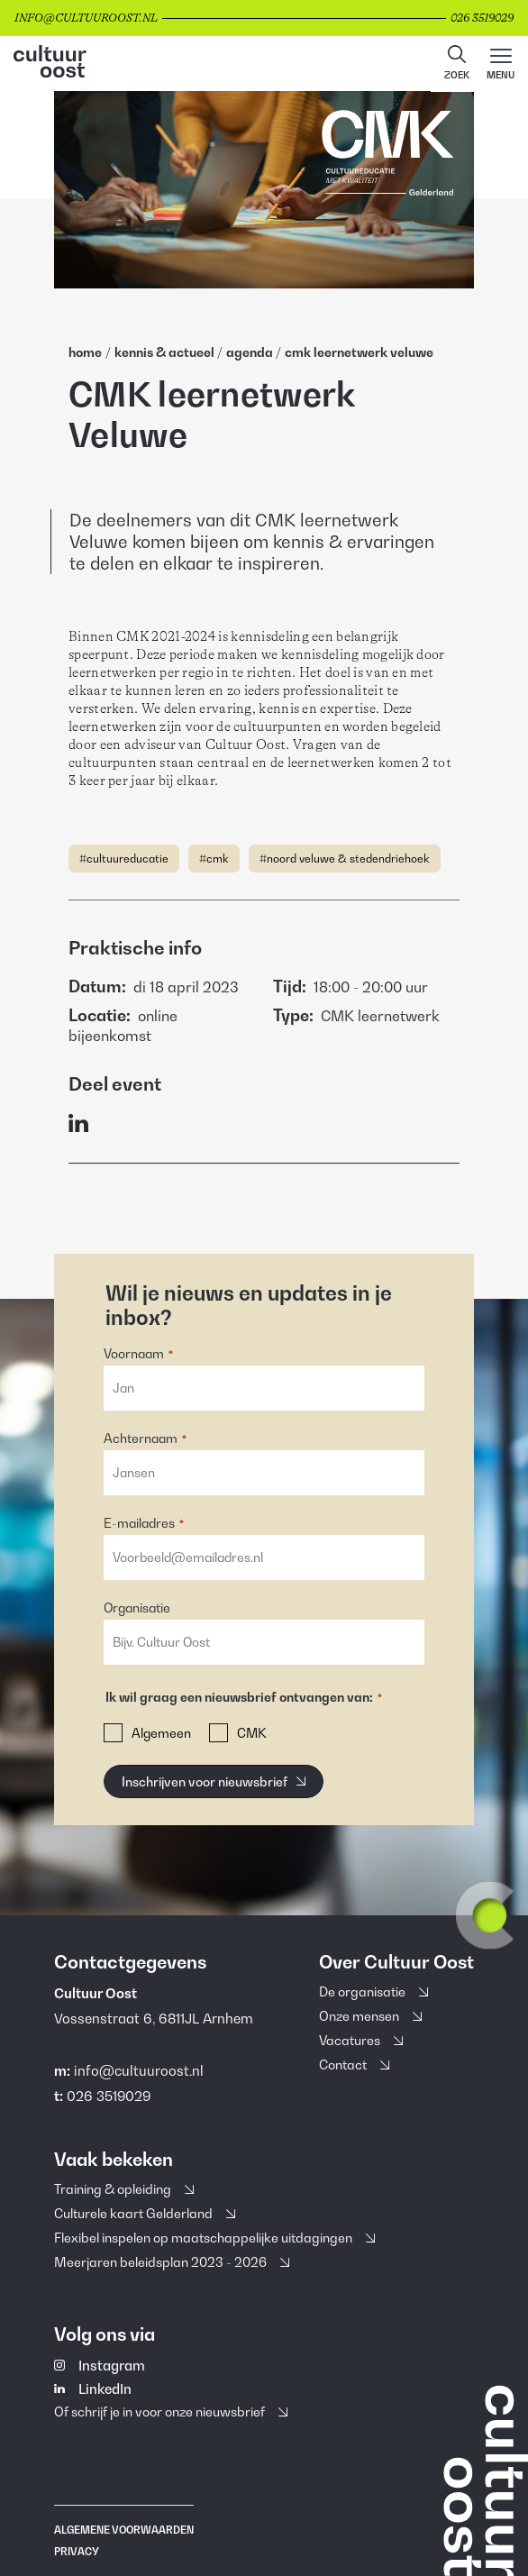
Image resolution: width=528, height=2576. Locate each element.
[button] (456, 64)
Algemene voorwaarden (124, 2530)
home (85, 352)
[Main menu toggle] (500, 64)
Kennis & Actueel (165, 352)
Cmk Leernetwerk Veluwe (359, 352)
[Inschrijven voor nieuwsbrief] (213, 1781)
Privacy (76, 2551)
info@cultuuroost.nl (139, 2070)
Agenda (251, 352)
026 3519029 (108, 2095)
